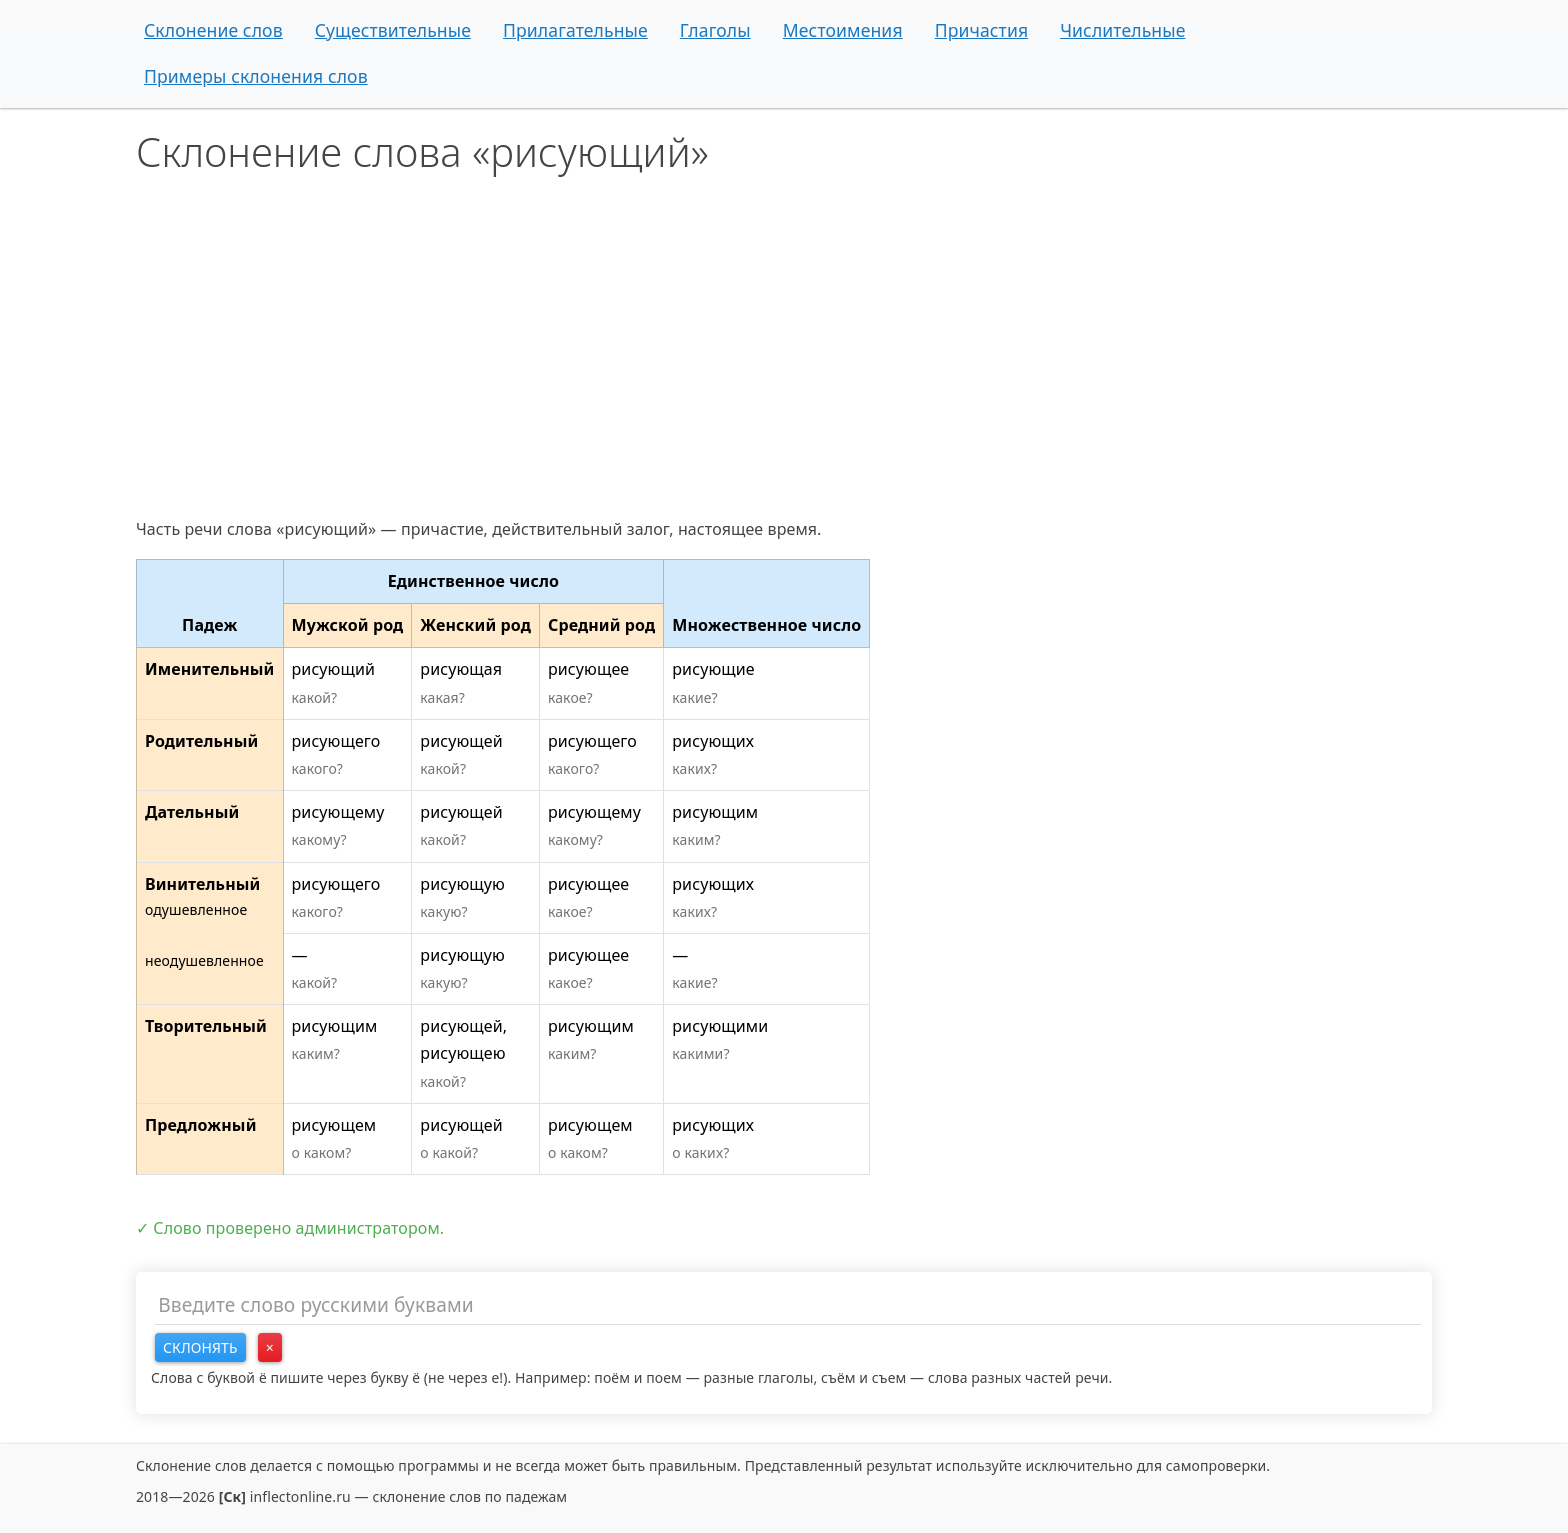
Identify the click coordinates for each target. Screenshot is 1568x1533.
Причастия (982, 30)
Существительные (393, 30)
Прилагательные (575, 30)
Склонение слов (213, 30)
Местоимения (843, 30)
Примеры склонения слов (256, 76)
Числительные (1122, 30)
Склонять (200, 1347)
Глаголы (715, 30)
